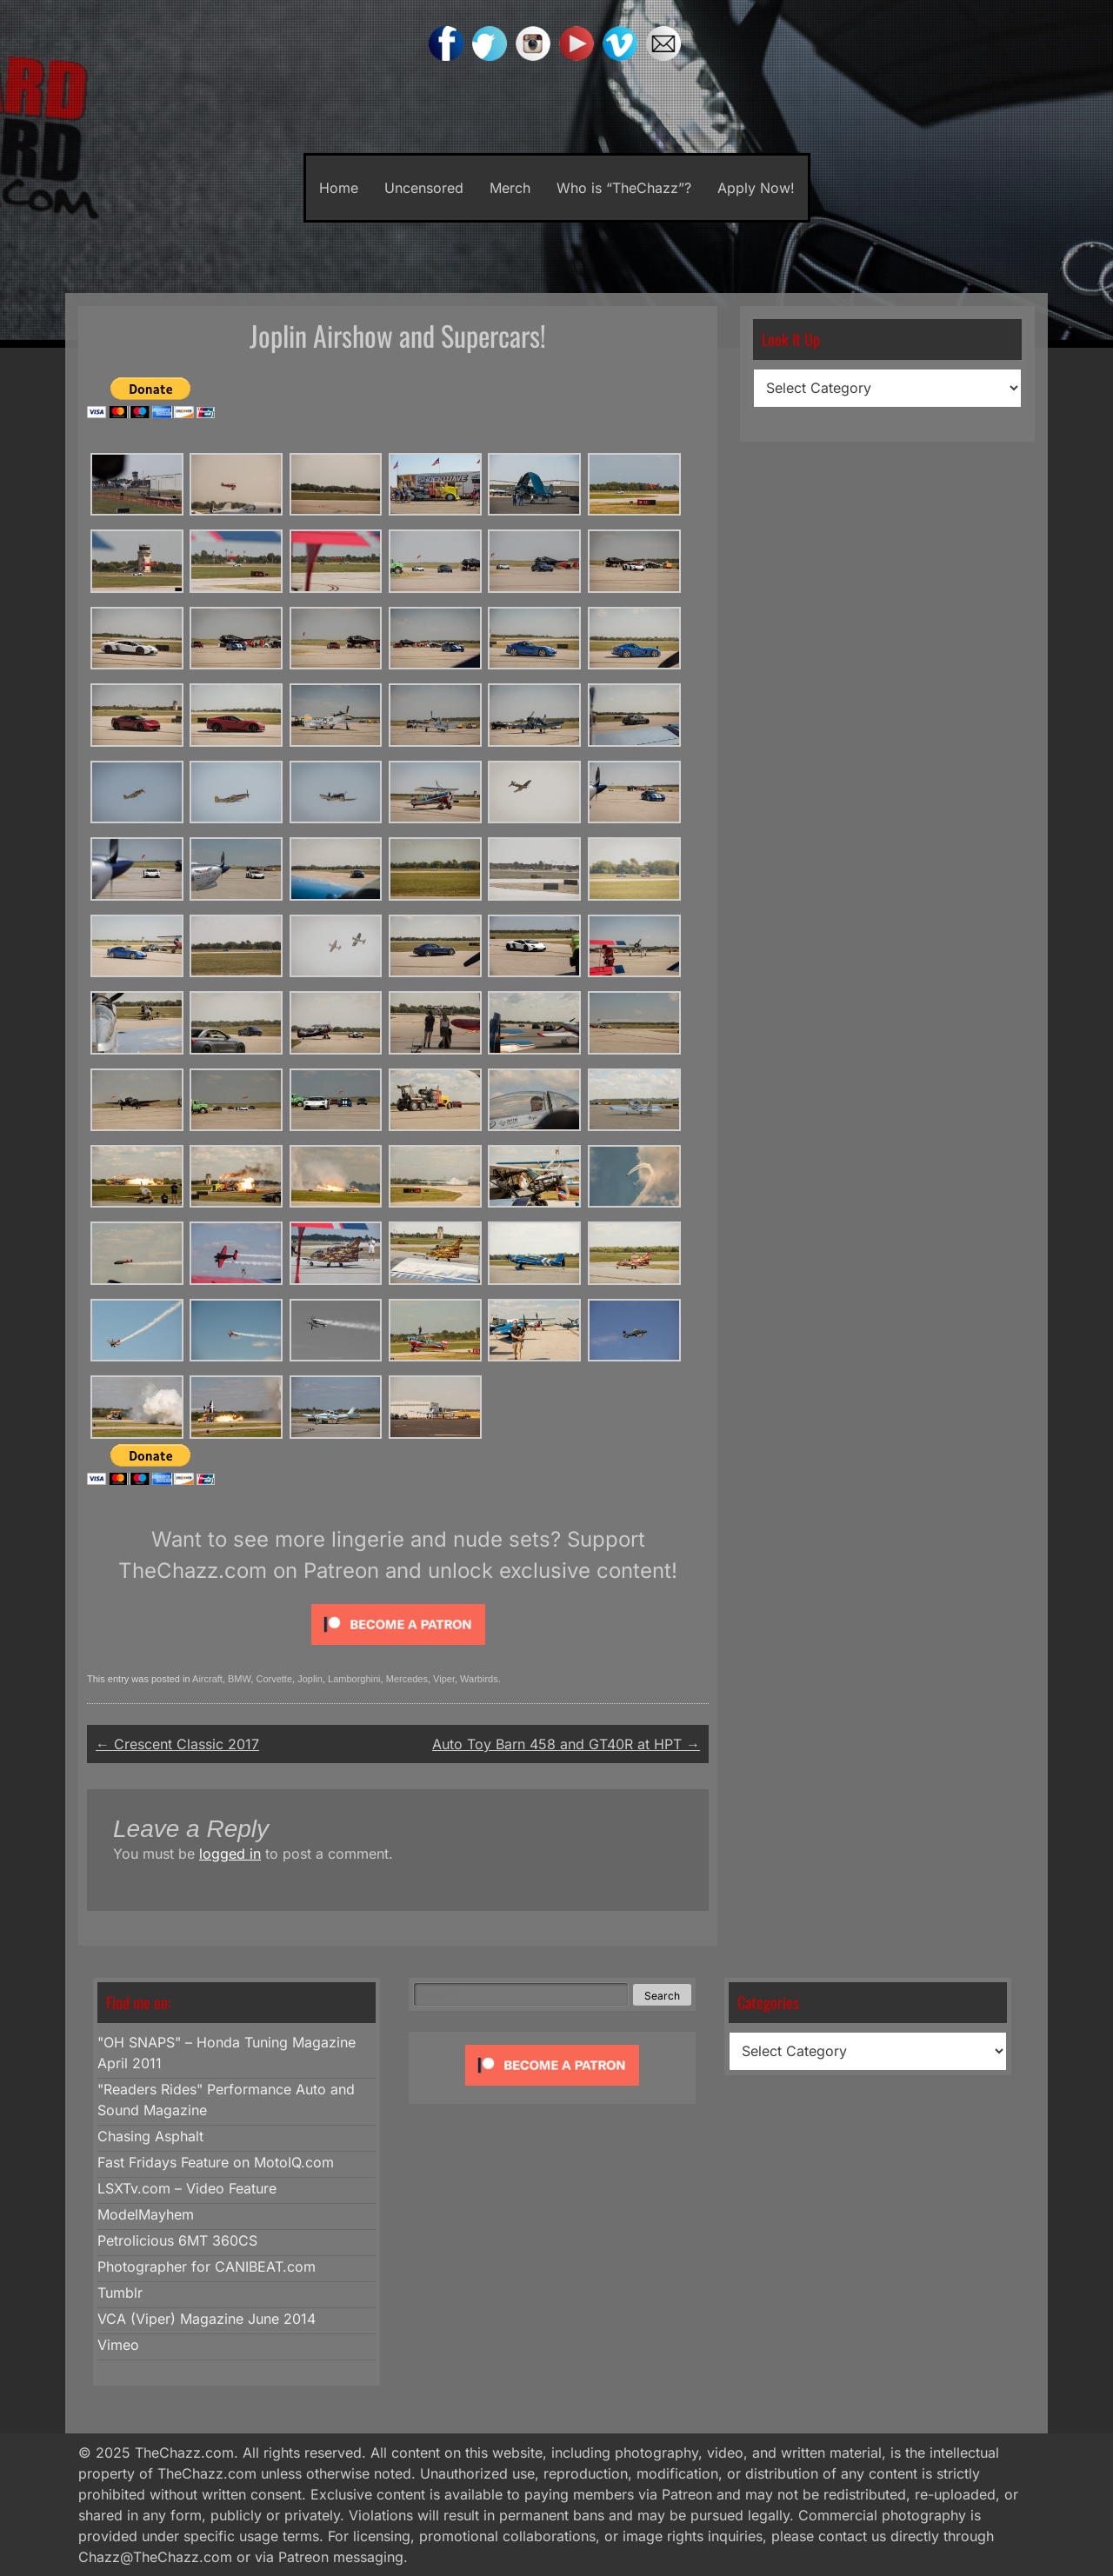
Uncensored (423, 187)
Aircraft (207, 1679)
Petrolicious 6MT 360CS (177, 2240)
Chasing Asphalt (150, 2136)
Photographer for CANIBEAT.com (206, 2266)
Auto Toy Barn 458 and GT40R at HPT (566, 1744)
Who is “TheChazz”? (623, 187)
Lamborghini (354, 1679)
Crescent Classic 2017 (177, 1744)
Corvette (274, 1679)
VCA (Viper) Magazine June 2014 (206, 2318)
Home (338, 187)
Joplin (310, 1679)
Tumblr (120, 2292)
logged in (230, 1853)
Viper (444, 1679)
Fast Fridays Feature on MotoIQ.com (215, 2162)
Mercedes (407, 1679)
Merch (510, 187)
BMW (239, 1679)
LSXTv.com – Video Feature (187, 2188)
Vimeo (118, 2344)
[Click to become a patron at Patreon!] (398, 1648)
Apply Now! (756, 187)
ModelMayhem (145, 2214)
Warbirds (479, 1679)
